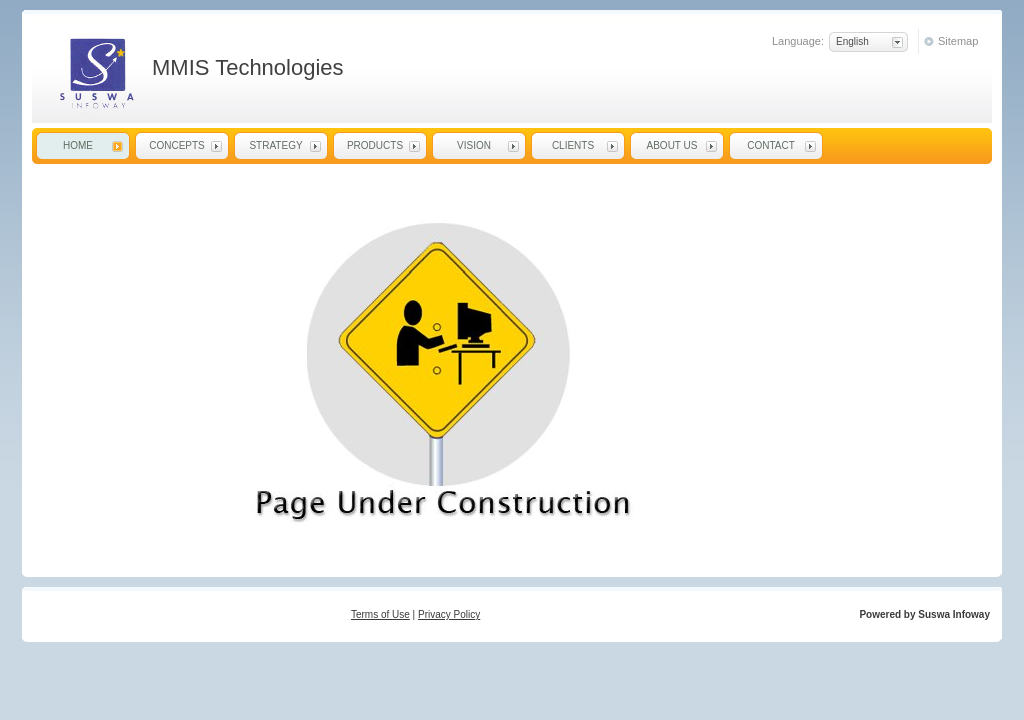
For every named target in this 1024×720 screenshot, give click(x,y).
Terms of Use (380, 614)
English (852, 41)
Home (78, 145)
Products (375, 145)
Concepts (177, 145)
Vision (474, 145)
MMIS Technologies (95, 73)
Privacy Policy (449, 614)
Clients (573, 145)
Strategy (275, 145)
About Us (672, 145)
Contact (771, 145)
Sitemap (958, 41)
